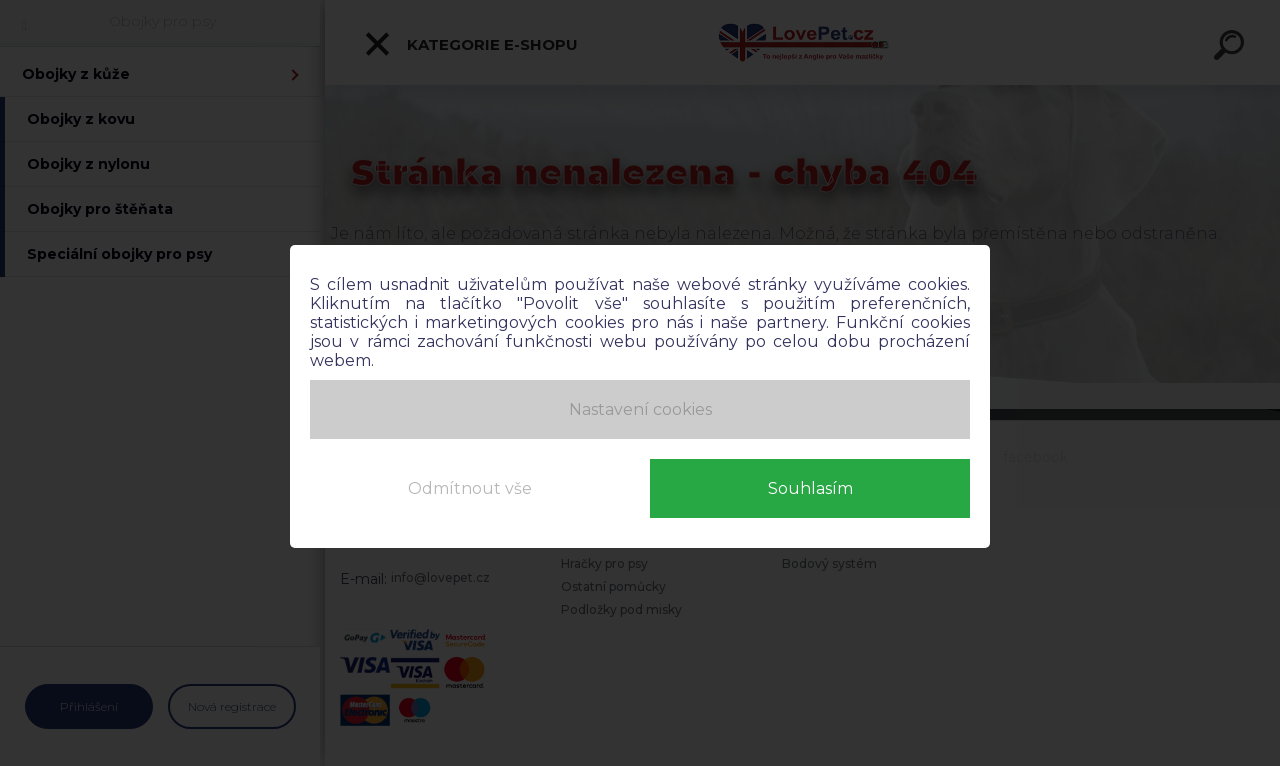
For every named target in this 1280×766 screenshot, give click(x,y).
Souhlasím (810, 488)
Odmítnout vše (470, 488)
